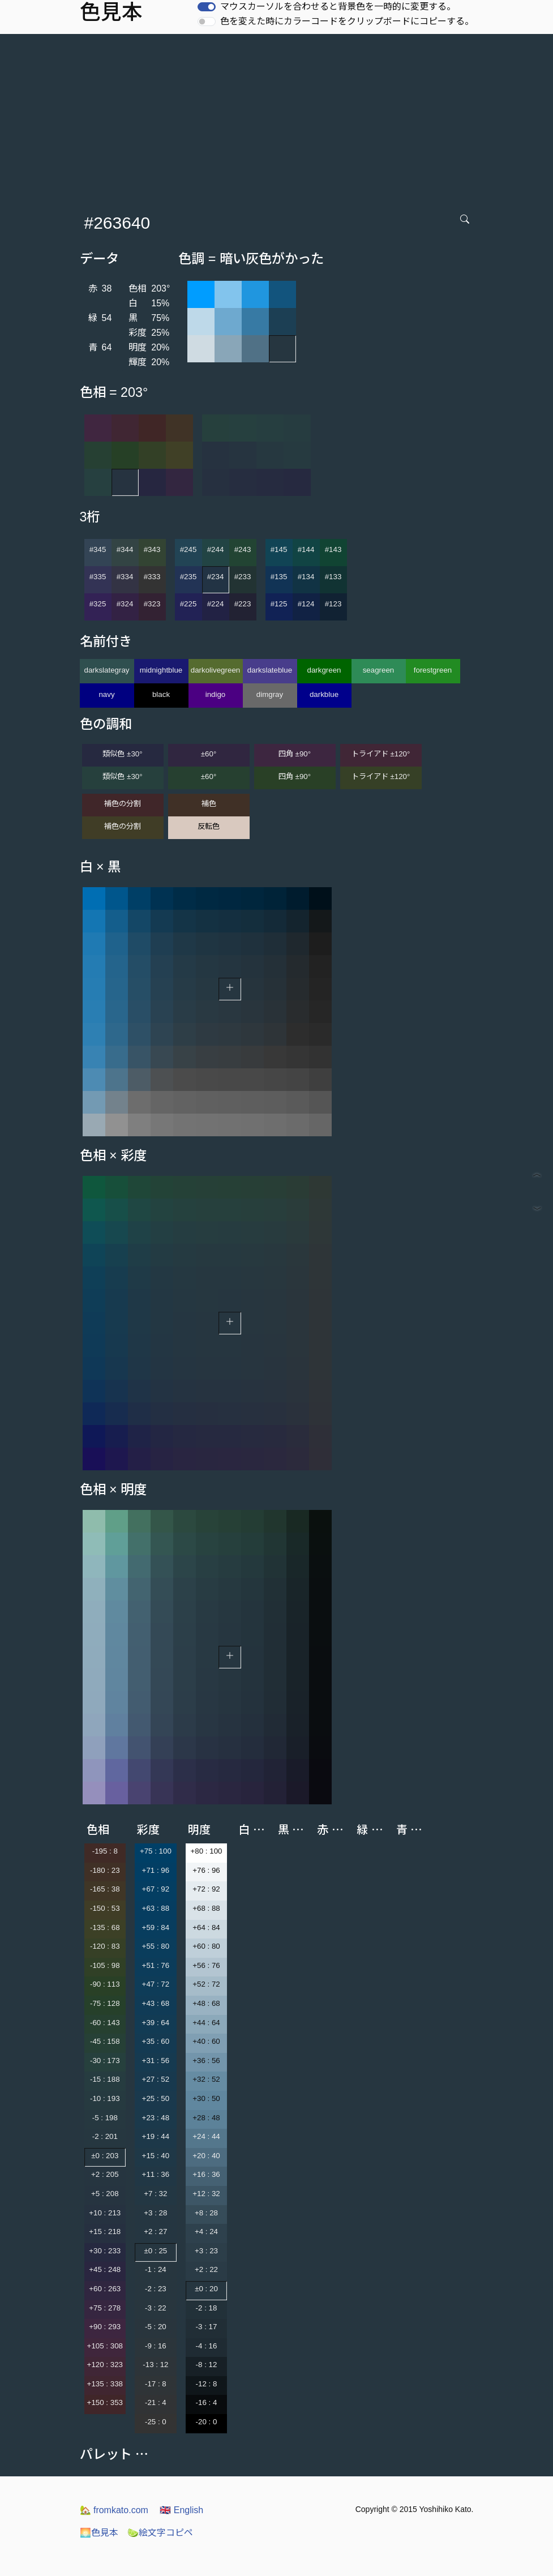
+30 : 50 (206, 2098)
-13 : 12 (155, 2364)
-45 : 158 (105, 2041)
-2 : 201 (105, 2136)
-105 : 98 (105, 1965)
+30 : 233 (105, 2250)
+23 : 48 (156, 2117)
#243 (242, 549)
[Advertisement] (279, 119)
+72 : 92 (206, 1889)
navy (106, 694)
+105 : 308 (105, 2346)
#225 (188, 604)
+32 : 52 (206, 2079)
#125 (279, 604)
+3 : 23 (206, 2250)
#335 (97, 576)
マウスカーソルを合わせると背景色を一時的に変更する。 (338, 6)
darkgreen (324, 670)
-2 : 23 (155, 2288)
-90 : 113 (105, 1984)
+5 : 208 (105, 2193)
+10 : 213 (105, 2213)
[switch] (207, 6)
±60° (208, 754)
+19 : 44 (156, 2136)
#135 (279, 576)
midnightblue (161, 670)
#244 (215, 549)
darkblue (324, 694)
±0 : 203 (104, 2155)
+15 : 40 (156, 2155)
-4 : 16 (206, 2346)
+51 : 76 (156, 1965)
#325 (97, 604)
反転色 (209, 826)
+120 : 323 (105, 2364)
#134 (306, 576)
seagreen (379, 670)
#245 (188, 549)
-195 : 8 (105, 1851)
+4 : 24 (206, 2231)
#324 (125, 604)
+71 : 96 (156, 1870)
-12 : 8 (206, 2384)
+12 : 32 (206, 2193)
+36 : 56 (206, 2060)
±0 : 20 (206, 2288)
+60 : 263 (105, 2288)
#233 (242, 576)
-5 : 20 (155, 2326)
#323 (152, 604)
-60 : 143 (105, 2022)
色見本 (99, 2533)
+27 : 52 (156, 2079)
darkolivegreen (215, 670)
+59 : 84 (156, 1927)
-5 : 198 (105, 2117)
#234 (215, 576)
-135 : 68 (105, 1927)
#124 (306, 604)
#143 (333, 549)
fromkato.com (114, 2510)
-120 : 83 (105, 1946)
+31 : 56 (156, 2060)
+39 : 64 (156, 2022)
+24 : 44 (206, 2136)
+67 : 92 (156, 1889)
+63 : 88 (156, 1908)
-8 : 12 (206, 2364)
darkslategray (106, 670)
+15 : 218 (105, 2231)
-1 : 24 (155, 2269)
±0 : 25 (156, 2250)
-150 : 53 (105, 1908)
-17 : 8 (155, 2384)
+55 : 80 (156, 1946)
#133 (333, 576)
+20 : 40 (206, 2155)
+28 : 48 (206, 2117)
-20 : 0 (206, 2421)
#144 (306, 549)
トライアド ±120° (380, 754)
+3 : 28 (155, 2213)
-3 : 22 (155, 2308)
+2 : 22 (206, 2269)
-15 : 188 (105, 2079)
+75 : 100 (156, 1851)
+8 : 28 (206, 2213)
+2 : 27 (155, 2231)
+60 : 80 (206, 1946)
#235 (188, 576)
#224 (215, 604)
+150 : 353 (105, 2402)
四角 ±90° (294, 754)
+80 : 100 (206, 1851)
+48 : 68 (206, 2003)
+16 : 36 (206, 2174)
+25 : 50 (156, 2098)
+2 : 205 (105, 2174)
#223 (242, 604)
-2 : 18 (206, 2308)
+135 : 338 (105, 2384)
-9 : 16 (155, 2346)
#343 (152, 549)
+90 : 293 (105, 2326)
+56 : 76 (206, 1965)
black (161, 694)
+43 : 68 (156, 2003)
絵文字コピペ (160, 2533)
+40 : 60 (206, 2041)
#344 (125, 549)
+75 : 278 (105, 2308)
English (181, 2510)
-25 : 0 (155, 2421)
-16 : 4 (206, 2402)
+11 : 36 (156, 2174)
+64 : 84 (206, 1927)
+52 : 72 (206, 1984)
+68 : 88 (206, 1908)
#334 (125, 576)
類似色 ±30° (122, 754)
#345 (97, 549)
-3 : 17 (206, 2326)
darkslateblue (269, 670)
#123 (333, 604)
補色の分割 (122, 803)
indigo (215, 694)
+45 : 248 (105, 2269)
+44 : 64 (206, 2022)
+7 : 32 (155, 2193)
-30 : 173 (105, 2060)
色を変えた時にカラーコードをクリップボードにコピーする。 (347, 21)
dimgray (269, 694)
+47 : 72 (156, 1984)
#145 (279, 549)
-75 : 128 (105, 2003)
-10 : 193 (105, 2098)
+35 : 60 (156, 2041)
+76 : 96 (206, 1870)
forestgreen (433, 670)
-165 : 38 (105, 1889)
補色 (209, 803)
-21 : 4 (155, 2402)
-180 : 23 (105, 1870)
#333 (152, 576)
